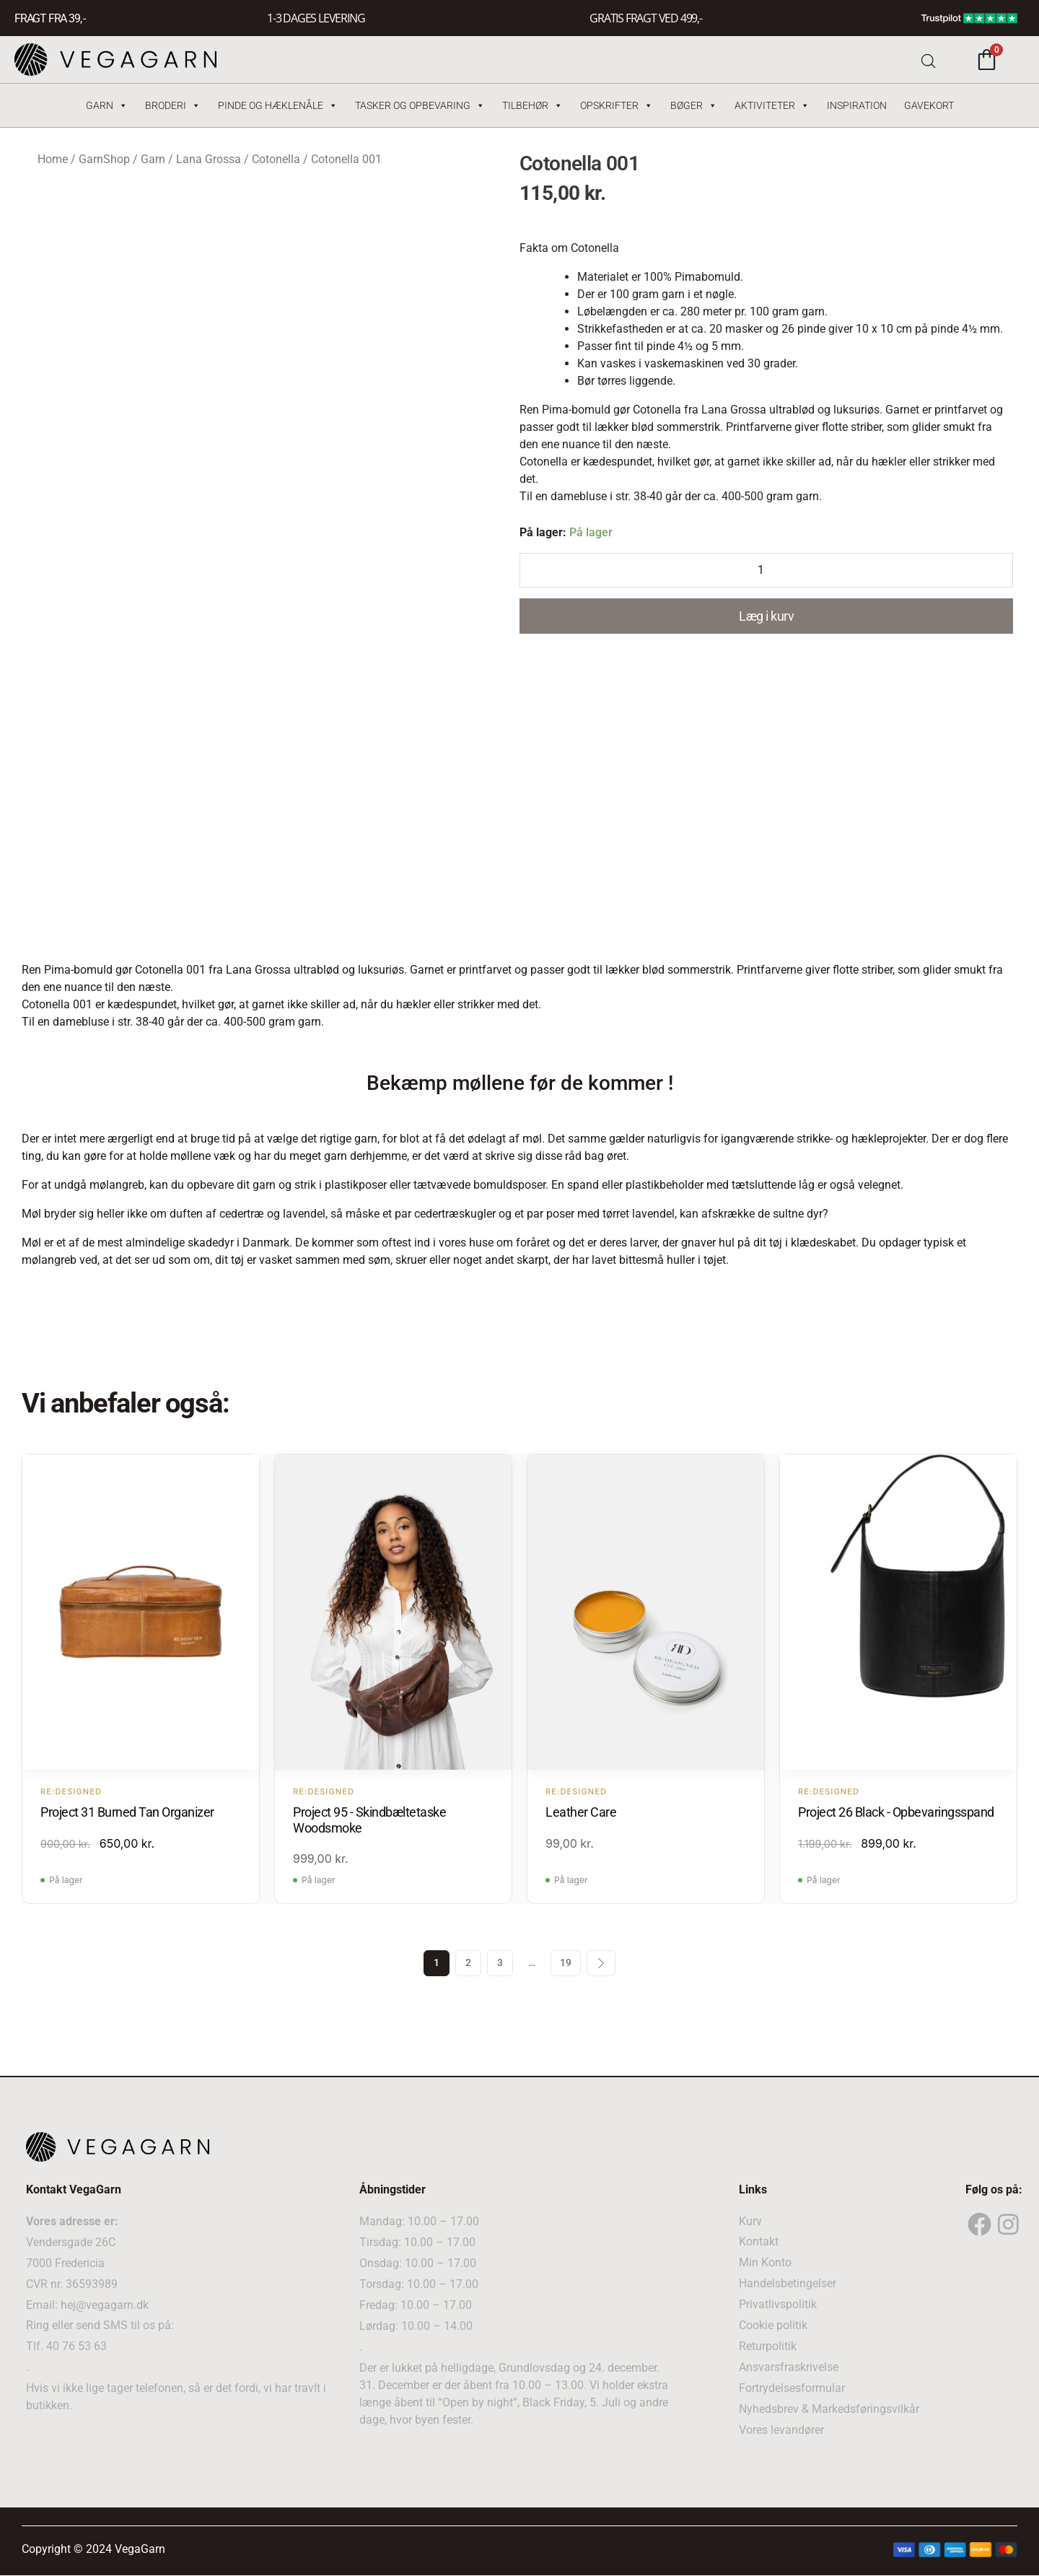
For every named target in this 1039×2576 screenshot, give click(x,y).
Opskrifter (616, 105)
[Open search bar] (928, 59)
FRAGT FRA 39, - (49, 18)
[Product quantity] (766, 570)
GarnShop (104, 159)
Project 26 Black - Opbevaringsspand (896, 1812)
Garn (107, 105)
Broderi (173, 105)
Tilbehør (532, 105)
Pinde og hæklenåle (278, 105)
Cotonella (276, 159)
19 (565, 1963)
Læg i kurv (766, 616)
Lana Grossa (208, 159)
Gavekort (929, 105)
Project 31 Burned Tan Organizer (127, 1812)
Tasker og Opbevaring (420, 105)
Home (53, 159)
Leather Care (580, 1812)
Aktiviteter (772, 105)
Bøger (693, 105)
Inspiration (857, 105)
